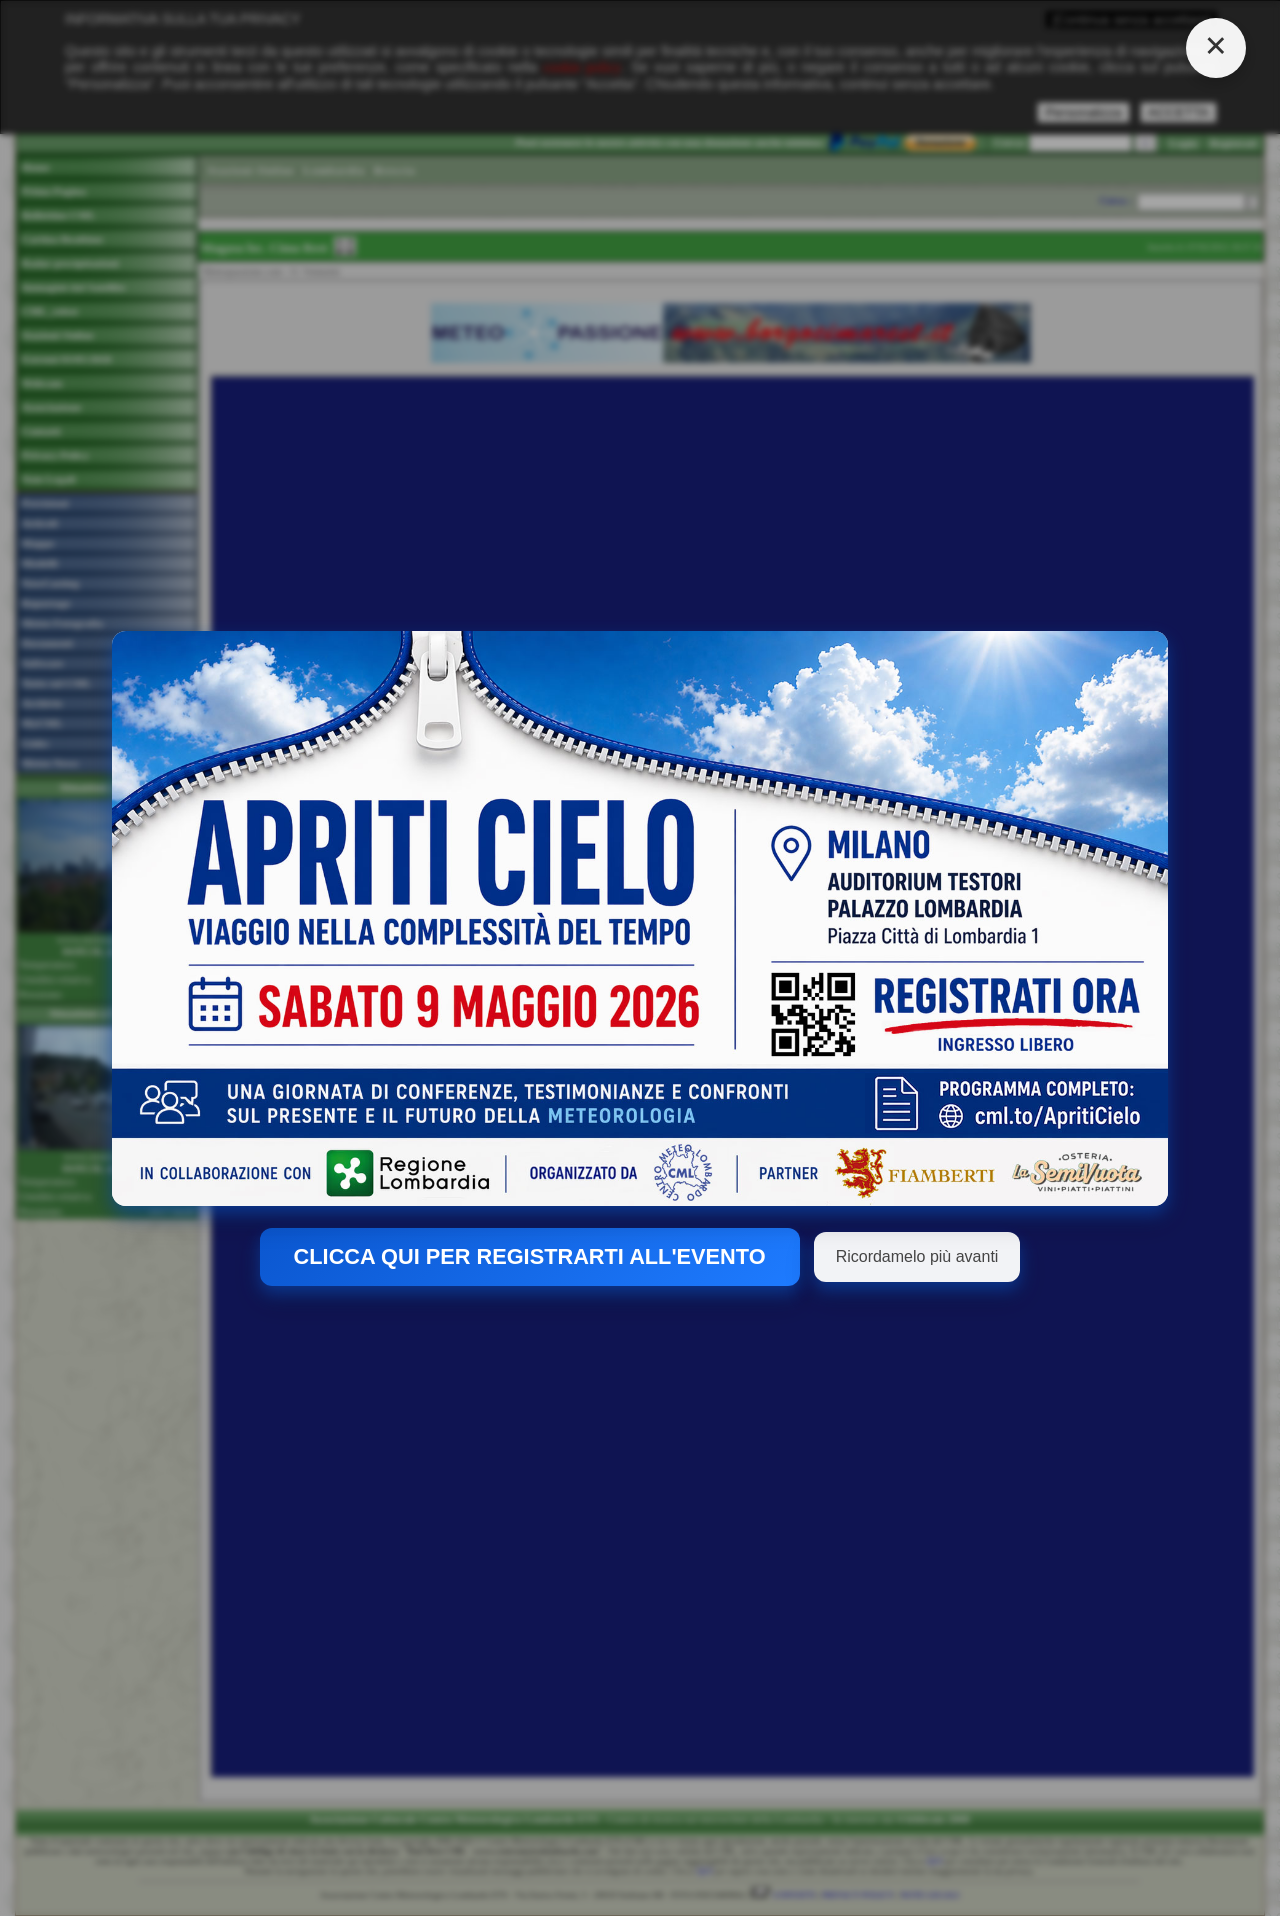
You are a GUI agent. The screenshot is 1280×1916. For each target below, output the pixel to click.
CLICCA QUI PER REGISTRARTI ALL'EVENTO (530, 1256)
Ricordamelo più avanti (917, 1256)
